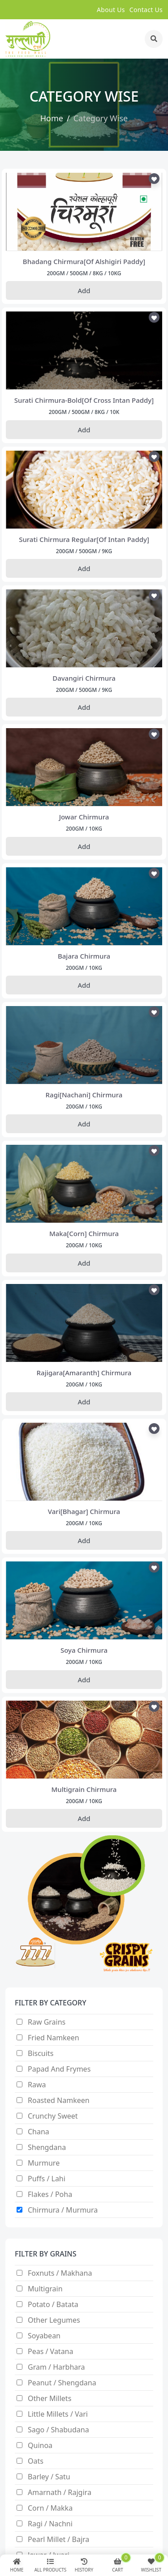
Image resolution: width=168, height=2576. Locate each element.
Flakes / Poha (50, 2194)
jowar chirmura (84, 816)
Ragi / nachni (50, 2524)
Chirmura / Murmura (63, 2210)
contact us (146, 9)
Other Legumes (54, 2320)
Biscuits (40, 2053)
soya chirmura (84, 1650)
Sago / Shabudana (58, 2430)
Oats (35, 2461)
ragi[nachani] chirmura (84, 1094)
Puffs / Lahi (46, 2179)
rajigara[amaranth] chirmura (84, 1372)
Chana (38, 2132)
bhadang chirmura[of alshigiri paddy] (84, 261)
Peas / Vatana (50, 2351)
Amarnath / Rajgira (59, 2492)
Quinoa (40, 2445)
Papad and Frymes (59, 2069)
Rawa (37, 2085)
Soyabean (44, 2336)
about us (111, 9)
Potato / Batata (53, 2304)
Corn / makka (50, 2508)
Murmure (44, 2163)
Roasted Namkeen (59, 2100)
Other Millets (49, 2398)
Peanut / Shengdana (62, 2383)
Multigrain (45, 2289)
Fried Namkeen (53, 2038)
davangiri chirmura (84, 678)
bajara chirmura (84, 955)
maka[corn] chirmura (84, 1233)
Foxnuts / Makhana (60, 2273)
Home (51, 118)
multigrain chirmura (84, 1789)
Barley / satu (49, 2477)
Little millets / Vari (58, 2414)
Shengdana (47, 2147)
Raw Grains (46, 2022)
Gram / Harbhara (56, 2367)
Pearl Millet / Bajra (58, 2539)
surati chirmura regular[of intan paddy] (84, 539)
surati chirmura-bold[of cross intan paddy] (84, 400)
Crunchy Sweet (53, 2116)
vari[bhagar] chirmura (84, 1511)
